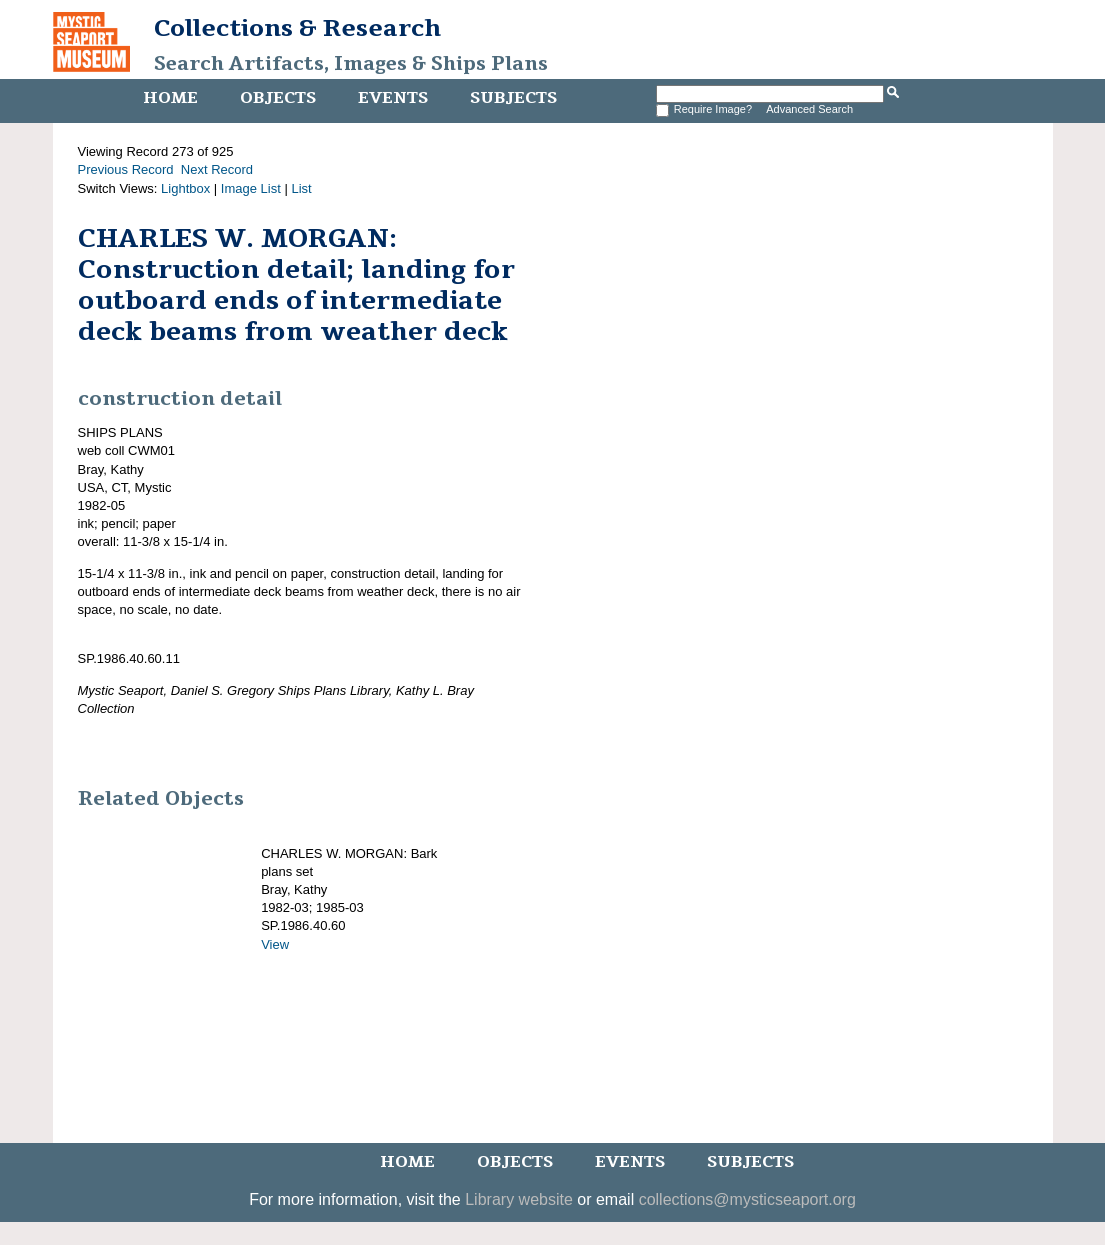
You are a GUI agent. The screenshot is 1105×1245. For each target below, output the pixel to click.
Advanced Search (809, 109)
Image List (251, 188)
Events (393, 98)
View (275, 944)
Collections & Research (297, 28)
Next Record (217, 169)
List (301, 188)
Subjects (513, 98)
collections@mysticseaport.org (747, 1199)
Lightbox (185, 188)
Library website (519, 1199)
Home (170, 98)
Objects (278, 98)
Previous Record (126, 169)
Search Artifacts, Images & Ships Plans (351, 64)
